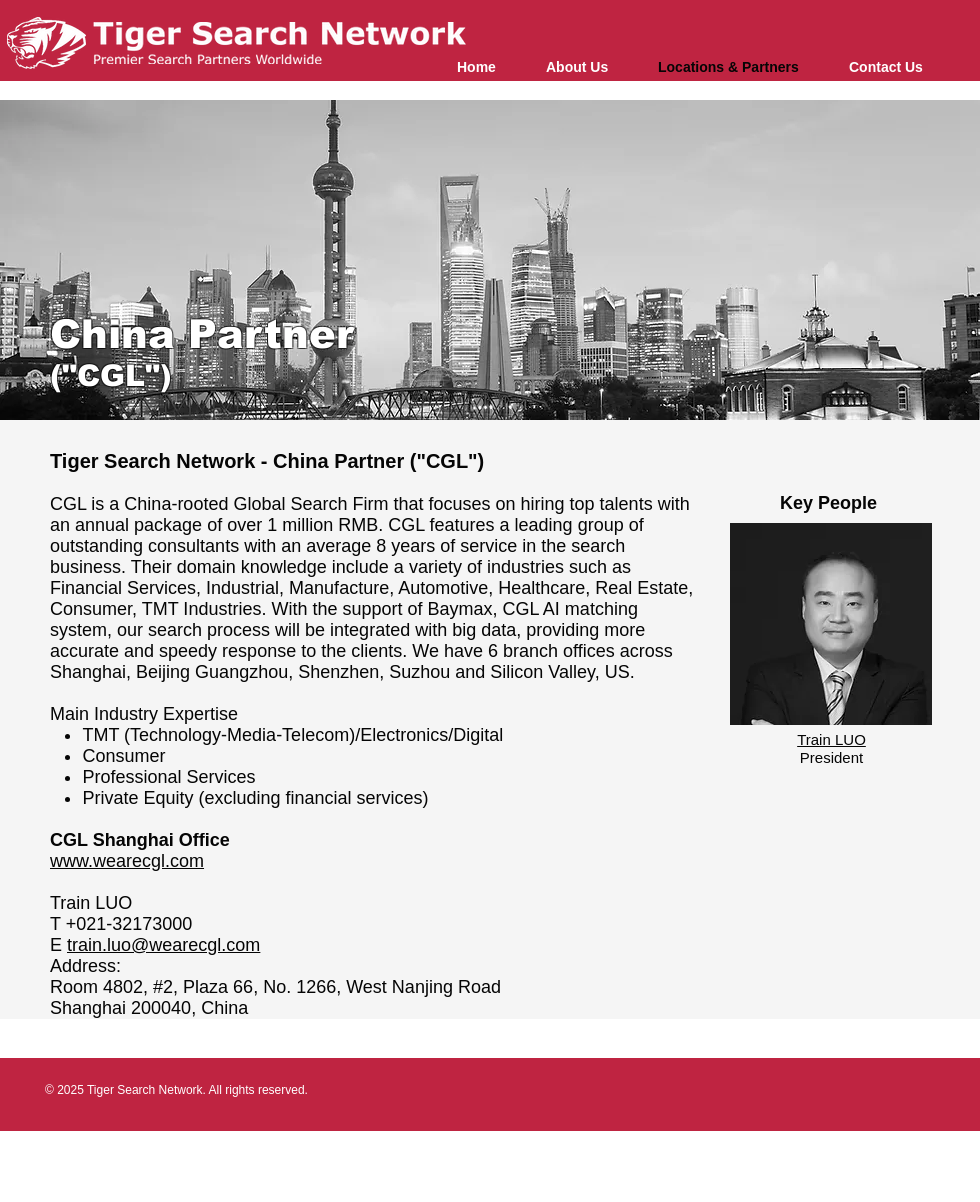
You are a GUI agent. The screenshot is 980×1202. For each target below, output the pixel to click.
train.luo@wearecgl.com (163, 945)
